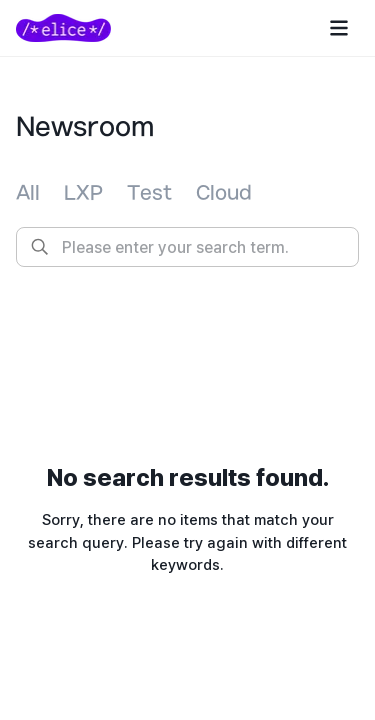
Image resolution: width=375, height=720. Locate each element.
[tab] (28, 193)
